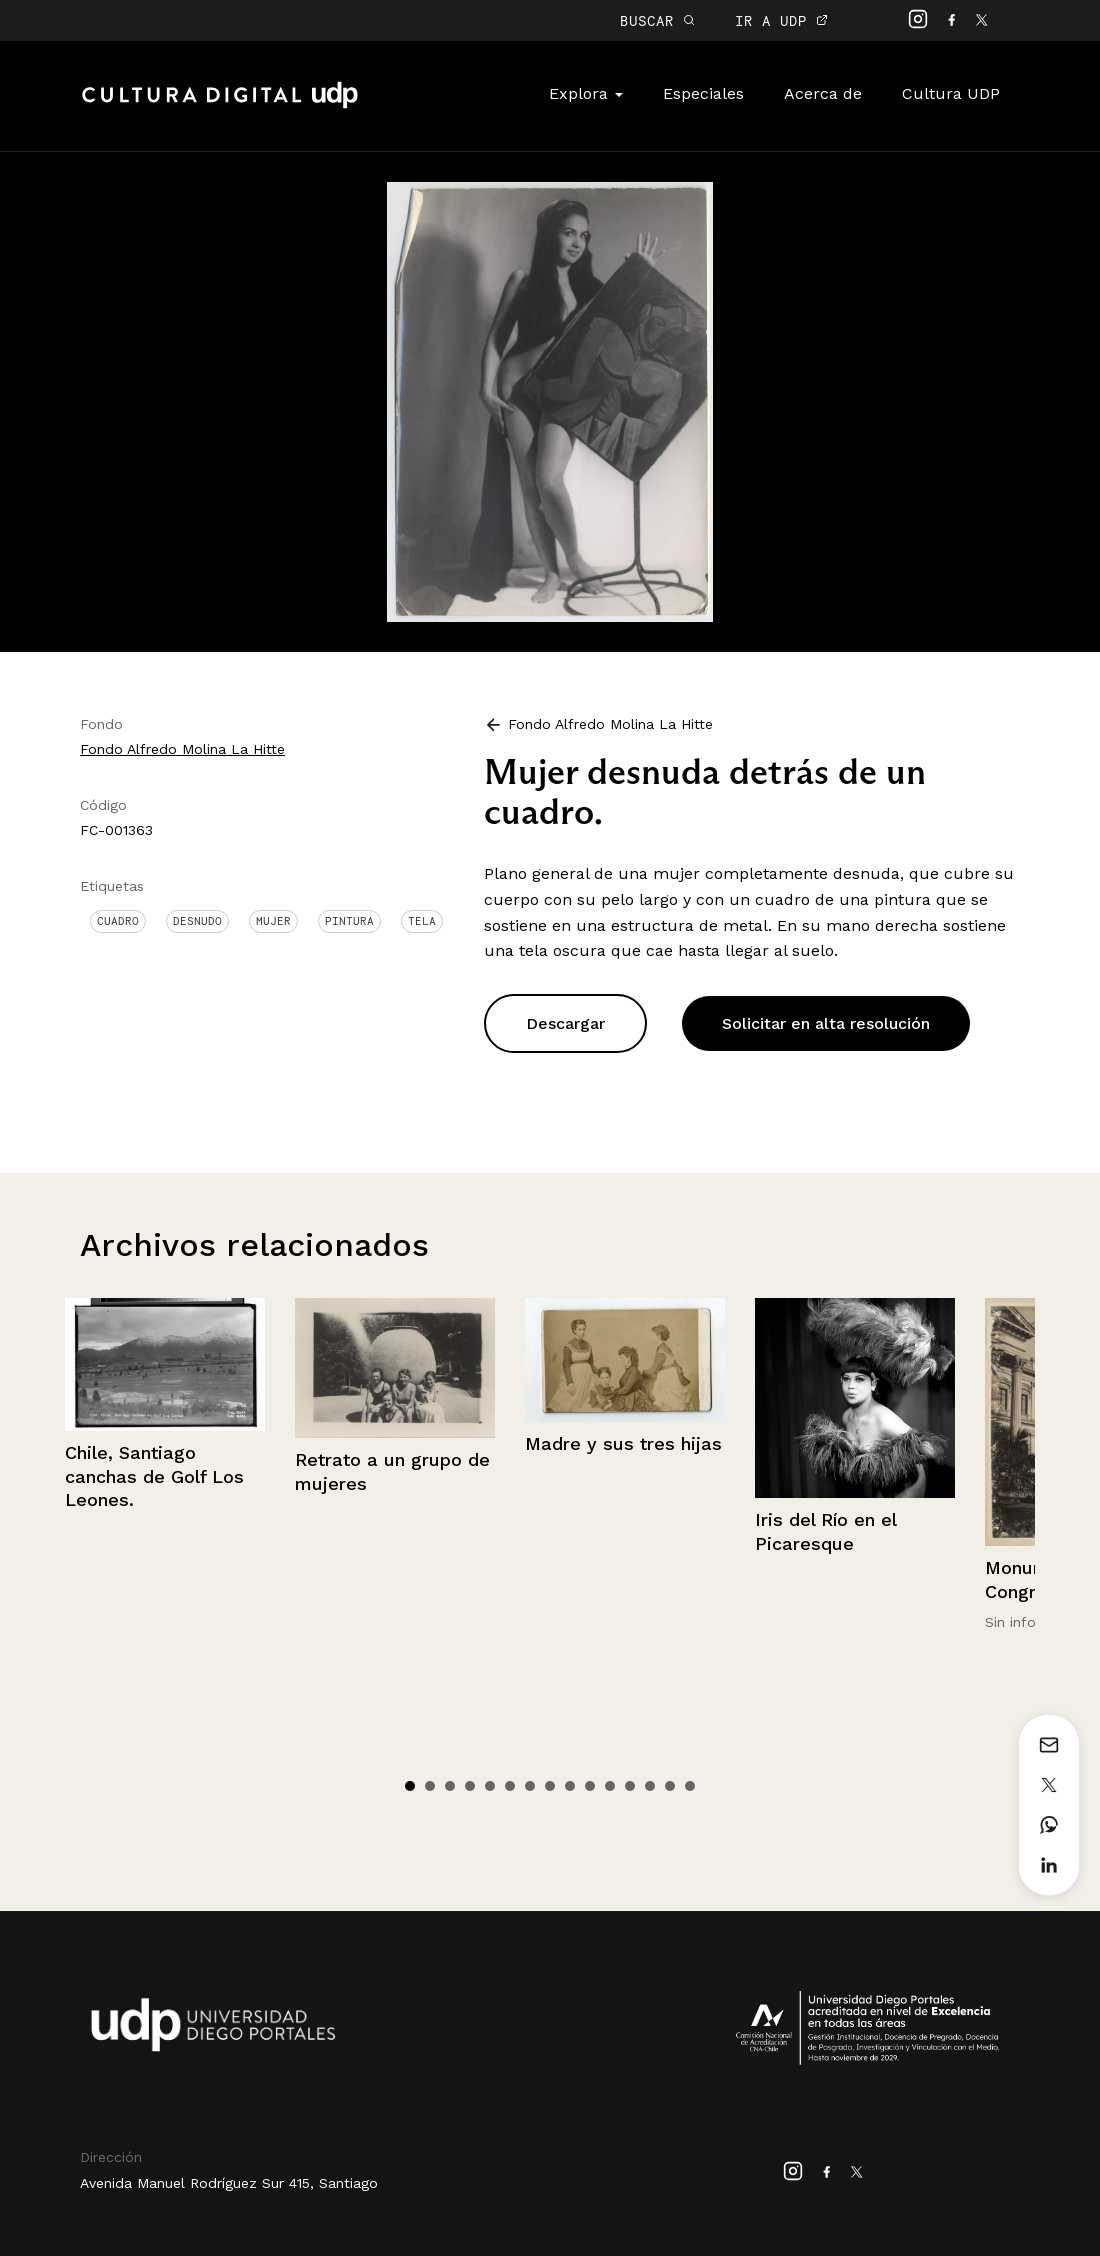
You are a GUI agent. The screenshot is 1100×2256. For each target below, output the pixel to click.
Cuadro (118, 921)
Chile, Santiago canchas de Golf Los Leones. (154, 1476)
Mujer (273, 921)
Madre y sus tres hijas (623, 1443)
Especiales (703, 93)
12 (630, 1786)
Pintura (349, 921)
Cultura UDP (951, 93)
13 (650, 1786)
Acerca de (823, 93)
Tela (422, 921)
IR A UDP (781, 20)
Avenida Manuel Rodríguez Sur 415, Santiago (229, 2183)
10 (590, 1786)
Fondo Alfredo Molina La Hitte (182, 749)
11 (610, 1786)
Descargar (565, 1023)
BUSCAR (657, 20)
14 (670, 1786)
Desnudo (197, 921)
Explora (586, 93)
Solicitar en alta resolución (826, 1023)
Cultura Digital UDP (220, 106)
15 (690, 1786)
